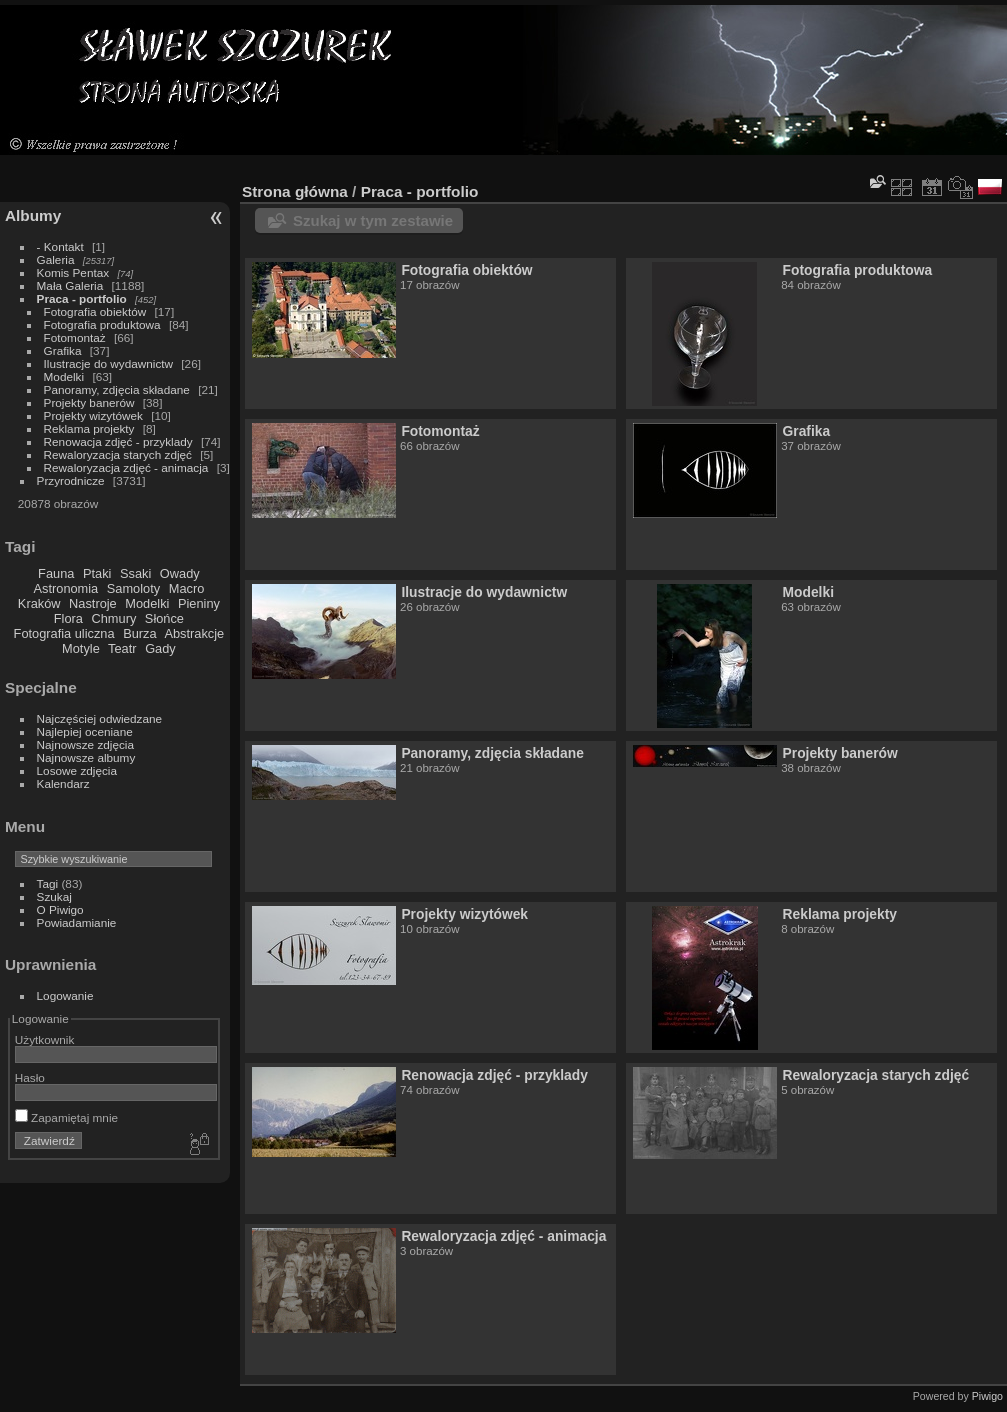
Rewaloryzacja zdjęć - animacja (126, 467)
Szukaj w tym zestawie (373, 220)
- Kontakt (60, 246)
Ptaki (97, 573)
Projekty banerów (89, 402)
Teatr (122, 648)
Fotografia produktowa (102, 324)
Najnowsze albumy (86, 757)
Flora (68, 618)
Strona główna (295, 191)
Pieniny (199, 603)
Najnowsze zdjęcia (85, 744)
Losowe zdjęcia (77, 770)
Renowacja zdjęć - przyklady (118, 441)
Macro (187, 588)
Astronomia (66, 588)
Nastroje (93, 603)
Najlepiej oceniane (85, 731)
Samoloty (133, 588)
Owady (180, 573)
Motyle (81, 648)
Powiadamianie (77, 922)
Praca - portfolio (82, 298)
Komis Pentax (73, 272)
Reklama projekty (89, 428)
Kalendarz (63, 783)
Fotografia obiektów (95, 311)
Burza (139, 633)
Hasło (30, 1077)
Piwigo (987, 1396)
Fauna (56, 573)
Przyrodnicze (71, 480)
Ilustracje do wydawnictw (108, 363)
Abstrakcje (194, 633)
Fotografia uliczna (64, 633)
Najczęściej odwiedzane (100, 718)
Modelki (64, 376)
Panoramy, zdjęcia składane (117, 389)
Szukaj (54, 896)
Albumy (33, 215)
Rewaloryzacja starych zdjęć (118, 454)
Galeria (56, 259)
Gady (160, 648)
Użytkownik (45, 1039)
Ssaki (135, 573)
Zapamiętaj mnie (66, 1117)
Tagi (48, 883)
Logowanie (65, 995)
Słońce (164, 618)
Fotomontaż (75, 337)
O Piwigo (60, 909)
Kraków (39, 603)
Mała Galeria (70, 285)
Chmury (114, 618)
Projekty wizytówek (93, 415)
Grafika (63, 350)
